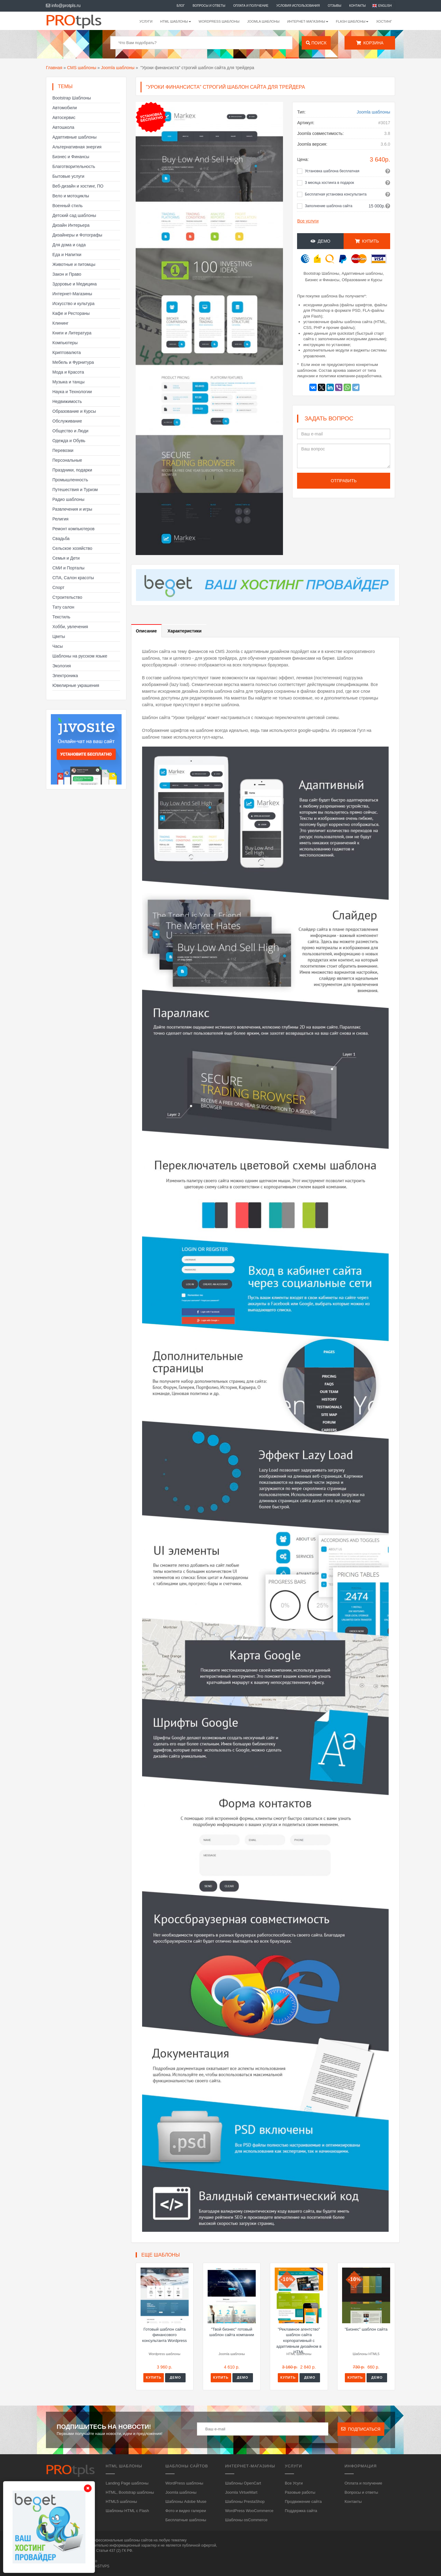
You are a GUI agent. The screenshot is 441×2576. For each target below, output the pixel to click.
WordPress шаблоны (219, 21)
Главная (54, 67)
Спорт (58, 587)
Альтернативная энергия (76, 146)
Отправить (343, 480)
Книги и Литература (72, 332)
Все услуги (307, 220)
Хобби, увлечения (70, 626)
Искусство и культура (73, 303)
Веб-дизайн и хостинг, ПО (78, 186)
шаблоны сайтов (138, 2540)
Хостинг (384, 21)
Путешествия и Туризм (75, 489)
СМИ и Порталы (68, 567)
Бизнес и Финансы (70, 156)
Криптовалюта (66, 352)
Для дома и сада (69, 244)
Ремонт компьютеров (73, 528)
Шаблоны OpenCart (243, 2483)
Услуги (146, 21)
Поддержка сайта (301, 2510)
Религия (60, 518)
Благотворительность (73, 166)
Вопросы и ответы (209, 5)
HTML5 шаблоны (121, 2501)
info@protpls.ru (63, 5)
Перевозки (63, 450)
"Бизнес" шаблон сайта (366, 2329)
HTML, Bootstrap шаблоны (130, 2492)
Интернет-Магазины (72, 293)
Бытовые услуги (68, 176)
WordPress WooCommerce (249, 2510)
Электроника (65, 675)
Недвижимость (67, 401)
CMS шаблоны (81, 67)
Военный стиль (67, 205)
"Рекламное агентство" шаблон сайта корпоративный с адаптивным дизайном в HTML (298, 2340)
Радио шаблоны (68, 499)
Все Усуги (294, 2483)
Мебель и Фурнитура (73, 362)
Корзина (369, 42)
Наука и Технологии (72, 391)
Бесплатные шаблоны (185, 2520)
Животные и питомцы (73, 264)
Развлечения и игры (72, 509)
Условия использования (298, 5)
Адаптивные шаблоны (74, 137)
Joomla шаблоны (263, 21)
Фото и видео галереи (185, 2510)
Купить (367, 241)
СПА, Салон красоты (73, 577)
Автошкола (63, 127)
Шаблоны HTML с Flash (127, 2510)
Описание (146, 630)
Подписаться (360, 2429)
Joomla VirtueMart (241, 2492)
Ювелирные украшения (75, 685)
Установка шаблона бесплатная (332, 171)
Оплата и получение (251, 5)
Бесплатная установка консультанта (336, 194)
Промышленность (70, 479)
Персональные (67, 460)
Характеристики (185, 630)
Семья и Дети (66, 558)
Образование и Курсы (74, 411)
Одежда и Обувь (68, 440)
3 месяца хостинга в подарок (329, 183)
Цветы (58, 636)
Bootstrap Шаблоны (71, 97)
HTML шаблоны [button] (175, 21)
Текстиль (61, 616)
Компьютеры (65, 342)
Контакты (357, 5)
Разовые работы (300, 2492)
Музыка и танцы (68, 381)
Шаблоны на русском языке (79, 656)
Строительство (67, 597)
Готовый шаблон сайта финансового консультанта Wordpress (164, 2335)
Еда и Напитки (66, 254)
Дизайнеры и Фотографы (77, 235)
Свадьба (61, 538)
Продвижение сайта (303, 2501)
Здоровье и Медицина (74, 283)
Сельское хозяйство (72, 548)
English (385, 5)
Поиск (316, 42)
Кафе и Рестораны (71, 313)
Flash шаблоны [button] (352, 21)
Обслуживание (67, 421)
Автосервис (63, 117)
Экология (61, 665)
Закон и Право (66, 274)
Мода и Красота (68, 372)
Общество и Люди (70, 430)
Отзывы (334, 5)
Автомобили (64, 107)
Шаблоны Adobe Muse (185, 2501)
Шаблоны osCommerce (246, 2520)
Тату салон (63, 607)
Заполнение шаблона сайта (328, 206)
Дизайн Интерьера (70, 225)
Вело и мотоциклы (70, 195)
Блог (181, 5)
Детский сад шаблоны (74, 215)
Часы (57, 646)
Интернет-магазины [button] (307, 21)
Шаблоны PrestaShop (245, 2501)
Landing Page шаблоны (127, 2483)
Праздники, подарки (72, 470)
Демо (320, 241)
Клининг (60, 323)
